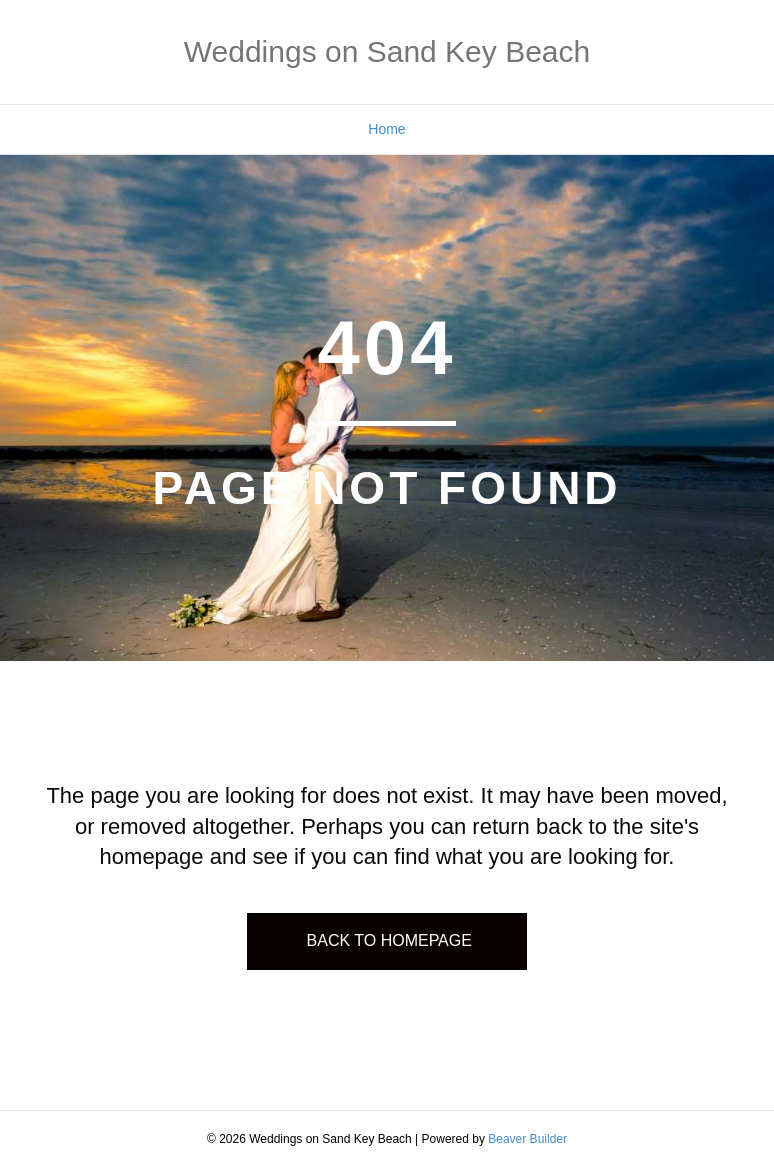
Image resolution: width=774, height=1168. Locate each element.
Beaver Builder (527, 1139)
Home (386, 129)
